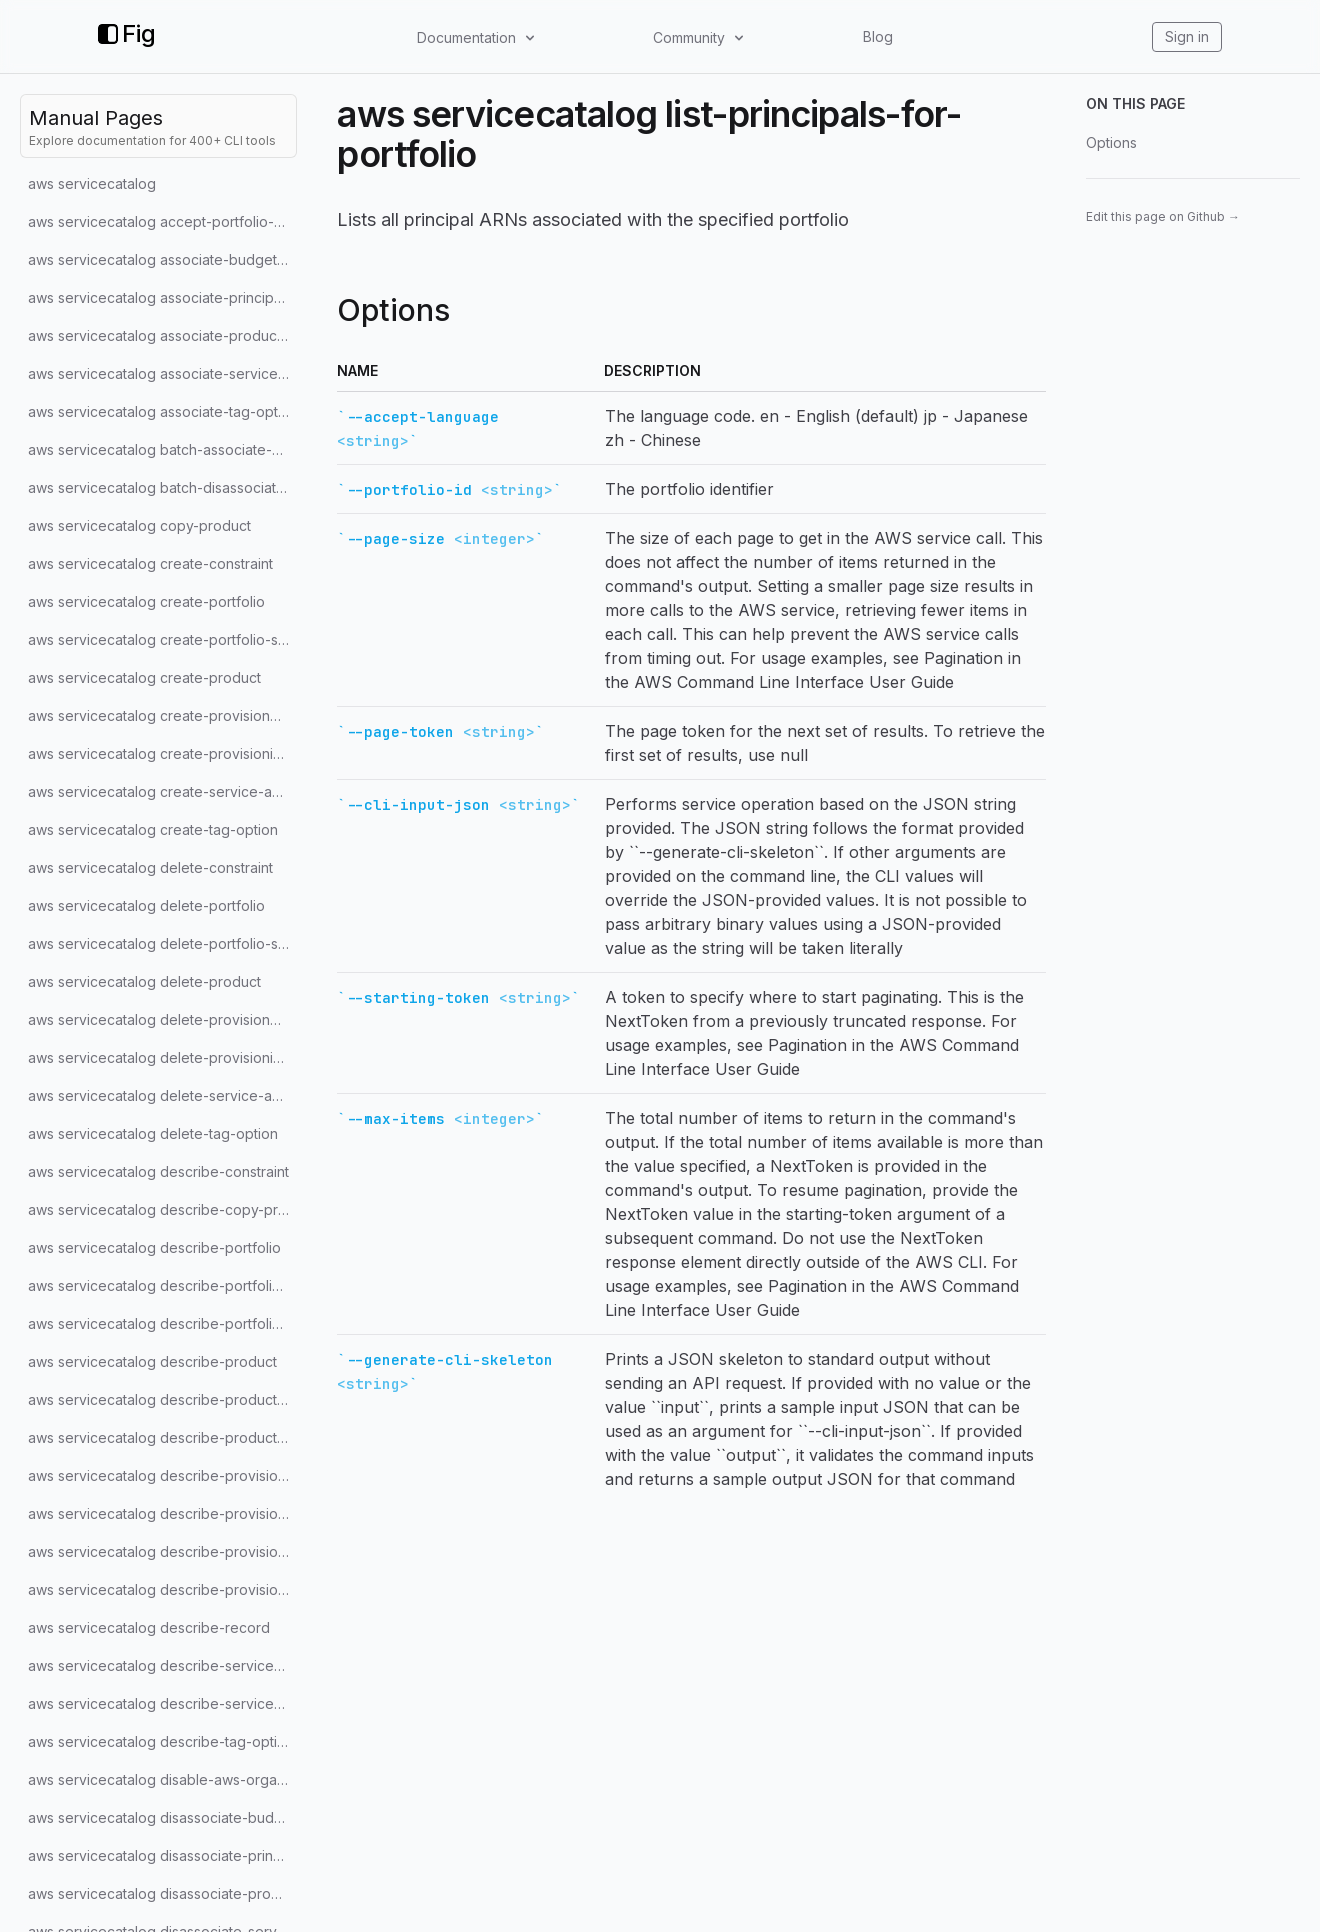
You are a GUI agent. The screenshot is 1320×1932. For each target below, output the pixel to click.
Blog (878, 36)
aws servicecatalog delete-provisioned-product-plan (162, 1019)
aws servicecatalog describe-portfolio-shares (162, 1323)
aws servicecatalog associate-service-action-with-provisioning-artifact (162, 373)
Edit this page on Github (1163, 216)
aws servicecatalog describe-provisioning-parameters (162, 1589)
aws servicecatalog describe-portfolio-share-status (162, 1285)
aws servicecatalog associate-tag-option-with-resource (162, 411)
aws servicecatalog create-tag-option (153, 829)
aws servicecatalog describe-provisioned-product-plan (162, 1513)
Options (1111, 142)
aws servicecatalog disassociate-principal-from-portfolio (162, 1855)
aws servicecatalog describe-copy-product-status (162, 1209)
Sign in (1187, 36)
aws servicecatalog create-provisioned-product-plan (162, 715)
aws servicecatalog (92, 183)
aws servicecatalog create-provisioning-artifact (162, 753)
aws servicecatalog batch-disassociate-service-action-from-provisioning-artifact (162, 487)
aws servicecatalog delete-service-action (162, 1095)
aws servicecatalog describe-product (152, 1361)
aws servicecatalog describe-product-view (162, 1437)
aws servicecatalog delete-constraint (150, 867)
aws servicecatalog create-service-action (162, 791)
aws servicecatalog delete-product (144, 981)
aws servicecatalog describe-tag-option (161, 1741)
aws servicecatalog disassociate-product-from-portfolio (162, 1893)
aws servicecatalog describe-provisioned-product (162, 1475)
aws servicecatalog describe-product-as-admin (162, 1399)
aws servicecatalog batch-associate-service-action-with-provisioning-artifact (162, 449)
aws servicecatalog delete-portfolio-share (162, 943)
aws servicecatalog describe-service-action (162, 1665)
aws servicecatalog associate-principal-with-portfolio (162, 297)
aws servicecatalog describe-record (149, 1627)
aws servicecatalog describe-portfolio (154, 1247)
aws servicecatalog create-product (144, 677)
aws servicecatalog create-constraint (150, 563)
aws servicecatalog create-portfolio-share (162, 639)
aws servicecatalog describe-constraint (158, 1171)
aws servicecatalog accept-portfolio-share (162, 221)
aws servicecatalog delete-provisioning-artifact (162, 1057)
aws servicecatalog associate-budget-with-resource (162, 259)
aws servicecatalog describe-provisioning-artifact (162, 1551)
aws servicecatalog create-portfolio (146, 601)
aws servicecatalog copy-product (139, 525)
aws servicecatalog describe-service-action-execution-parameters (162, 1703)
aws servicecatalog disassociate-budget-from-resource (162, 1817)
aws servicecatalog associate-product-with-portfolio (162, 335)
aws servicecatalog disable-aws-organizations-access (162, 1779)
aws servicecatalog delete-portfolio (146, 905)
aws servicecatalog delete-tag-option (153, 1133)
